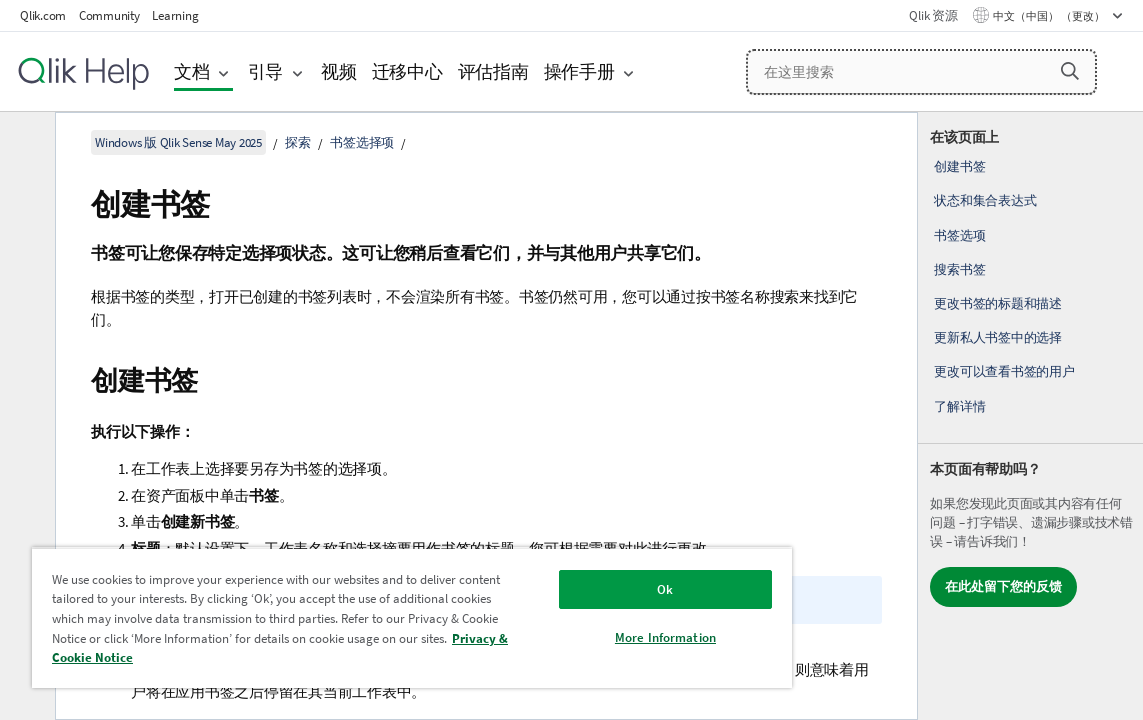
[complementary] (1030, 416)
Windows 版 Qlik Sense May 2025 (178, 142)
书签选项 (959, 235)
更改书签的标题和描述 (998, 303)
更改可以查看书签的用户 (1004, 371)
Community (109, 15)
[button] (1070, 71)
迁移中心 (407, 71)
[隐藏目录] (25, 143)
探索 (298, 142)
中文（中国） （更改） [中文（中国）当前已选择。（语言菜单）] (1050, 16)
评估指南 (493, 71)
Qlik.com (43, 15)
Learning (175, 15)
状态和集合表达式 (985, 200)
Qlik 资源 (933, 15)
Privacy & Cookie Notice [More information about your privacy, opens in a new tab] (339, 657)
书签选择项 (362, 142)
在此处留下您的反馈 (1003, 586)
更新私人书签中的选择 (998, 337)
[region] (363, 617)
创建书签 (959, 166)
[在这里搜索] (921, 72)
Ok (583, 589)
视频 (339, 71)
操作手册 (579, 71)
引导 (266, 71)
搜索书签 (959, 269)
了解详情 (959, 406)
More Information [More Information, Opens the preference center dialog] (583, 637)
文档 (192, 71)
